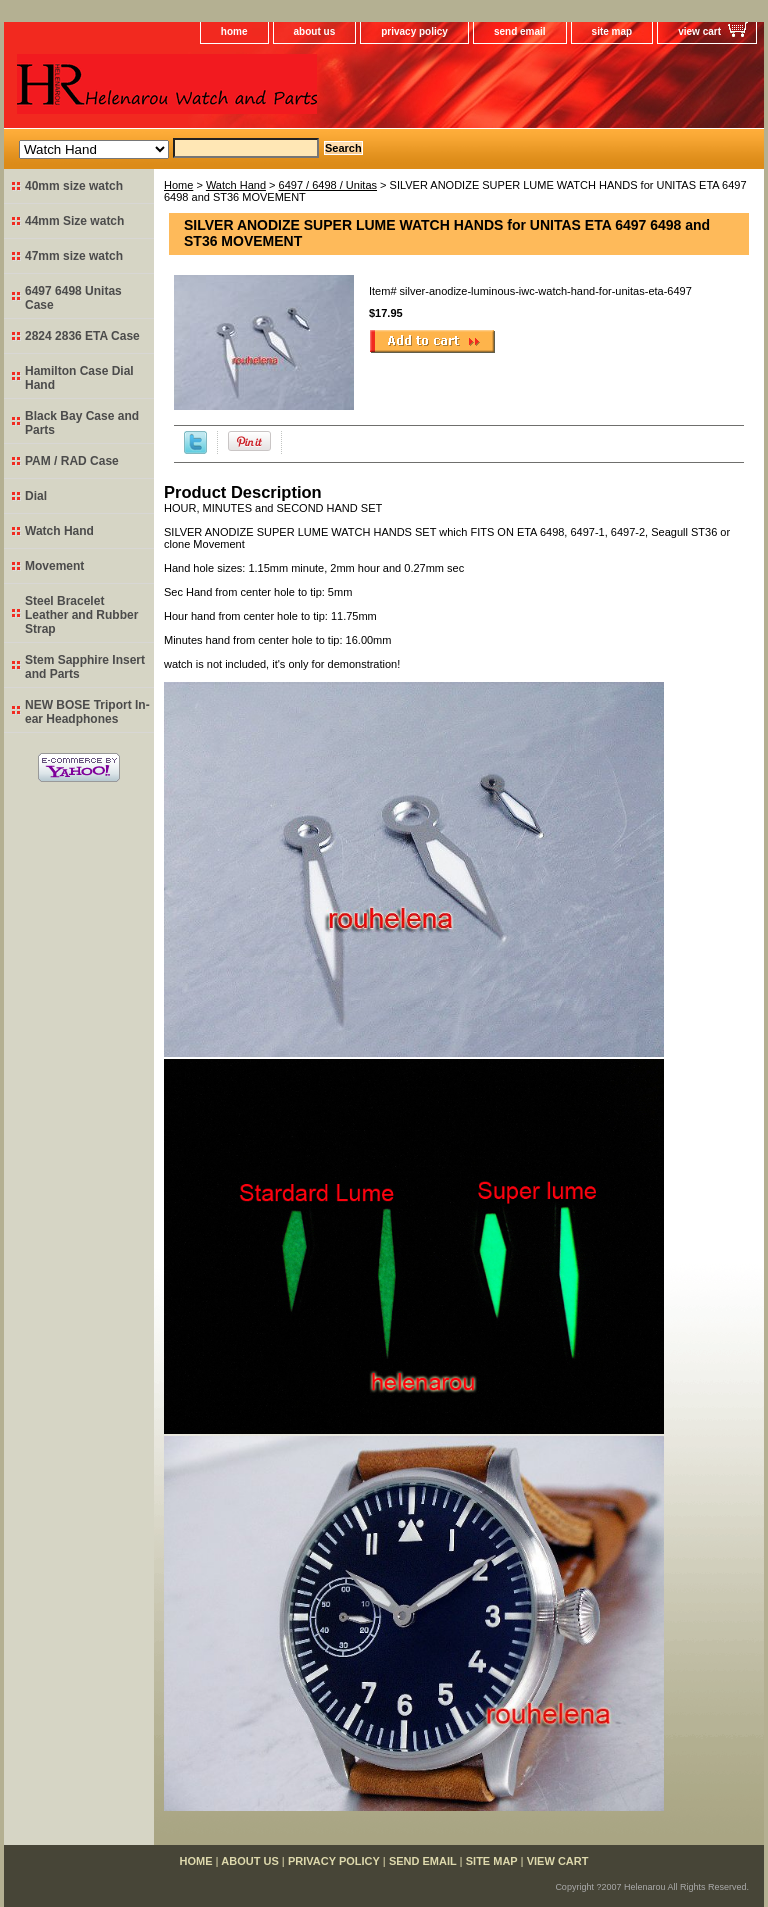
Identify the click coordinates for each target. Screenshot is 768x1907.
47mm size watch (74, 256)
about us (315, 31)
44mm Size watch (74, 221)
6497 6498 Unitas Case (73, 298)
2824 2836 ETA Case (82, 336)
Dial (36, 496)
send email (520, 31)
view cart (699, 31)
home (234, 31)
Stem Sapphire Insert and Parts (85, 667)
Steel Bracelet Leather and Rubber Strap (81, 615)
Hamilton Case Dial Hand (79, 378)
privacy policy (414, 31)
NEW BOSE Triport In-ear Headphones (87, 712)
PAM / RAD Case (72, 461)
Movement (54, 566)
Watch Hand (236, 185)
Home (178, 185)
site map (612, 31)
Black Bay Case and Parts (82, 423)
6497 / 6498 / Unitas (328, 185)
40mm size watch (74, 186)
